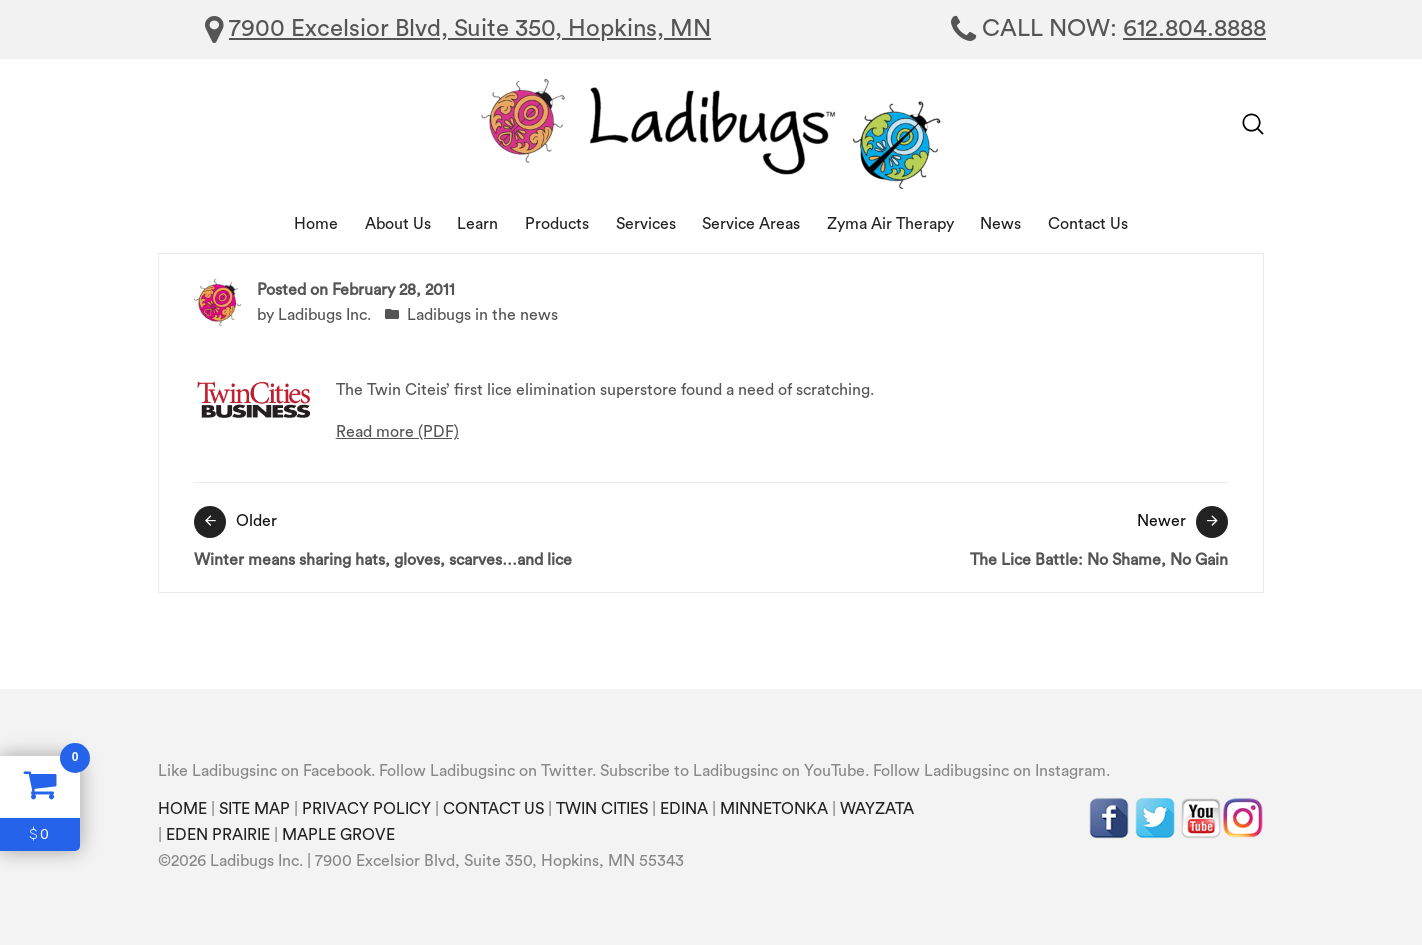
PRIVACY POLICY (366, 809)
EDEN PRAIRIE (218, 835)
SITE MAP (254, 809)
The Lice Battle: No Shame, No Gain (974, 537)
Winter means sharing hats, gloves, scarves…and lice (447, 537)
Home (316, 224)
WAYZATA (877, 809)
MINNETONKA (774, 809)
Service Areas (751, 224)
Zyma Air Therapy (890, 224)
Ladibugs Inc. (324, 315)
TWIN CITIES (602, 809)
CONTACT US (493, 809)
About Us (398, 224)
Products (557, 224)
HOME (182, 809)
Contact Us (1088, 224)
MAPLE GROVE (338, 835)
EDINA (684, 809)
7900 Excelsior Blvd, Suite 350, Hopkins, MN (470, 29)
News (1000, 224)
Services (646, 224)
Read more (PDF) (397, 432)
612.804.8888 (1194, 29)
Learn (477, 224)
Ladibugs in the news (482, 315)
